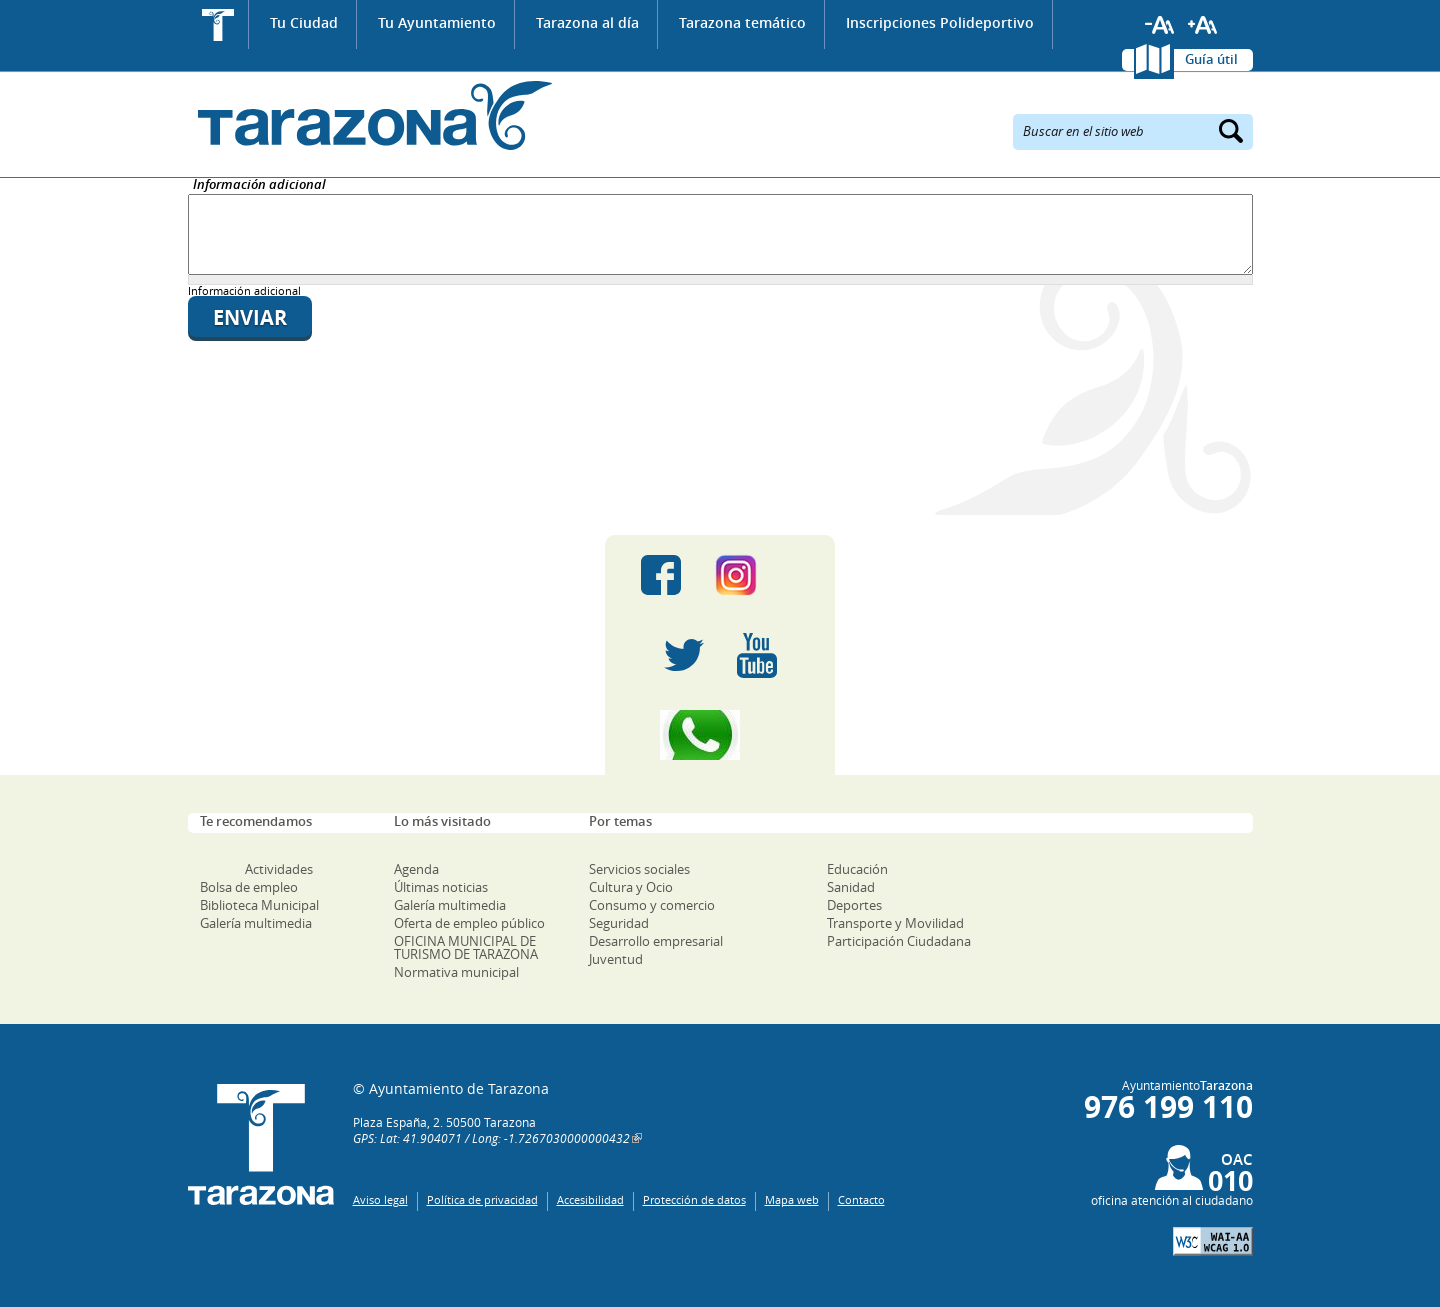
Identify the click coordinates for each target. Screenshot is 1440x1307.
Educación (857, 869)
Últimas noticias (441, 887)
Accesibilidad (590, 1199)
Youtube (757, 655)
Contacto (861, 1199)
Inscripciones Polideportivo (940, 22)
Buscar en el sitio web (1083, 130)
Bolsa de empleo (249, 887)
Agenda (416, 869)
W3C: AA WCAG (1213, 1241)
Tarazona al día (587, 22)
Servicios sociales (639, 869)
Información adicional (259, 185)
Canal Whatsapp (720, 735)
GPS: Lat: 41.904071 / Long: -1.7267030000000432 (491, 1138)
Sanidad (851, 887)
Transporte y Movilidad (895, 923)
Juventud (616, 959)
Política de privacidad (482, 1199)
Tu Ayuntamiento (437, 22)
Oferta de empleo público (469, 923)
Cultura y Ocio (631, 887)
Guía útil (1211, 59)
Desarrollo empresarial (656, 941)
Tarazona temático (742, 22)
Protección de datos (694, 1199)
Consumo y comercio (652, 905)
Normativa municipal (456, 972)
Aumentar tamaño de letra (1203, 25)
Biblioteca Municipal (259, 905)
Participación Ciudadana (899, 941)
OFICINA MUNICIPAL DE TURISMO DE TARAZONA (466, 947)
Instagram (756, 575)
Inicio (218, 24)
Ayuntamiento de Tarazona (370, 115)
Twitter (684, 655)
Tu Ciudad (304, 22)
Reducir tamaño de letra (1160, 25)
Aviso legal (380, 1199)
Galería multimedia (256, 923)
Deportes (854, 905)
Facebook (661, 575)
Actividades (279, 869)
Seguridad (619, 923)
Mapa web (792, 1199)
